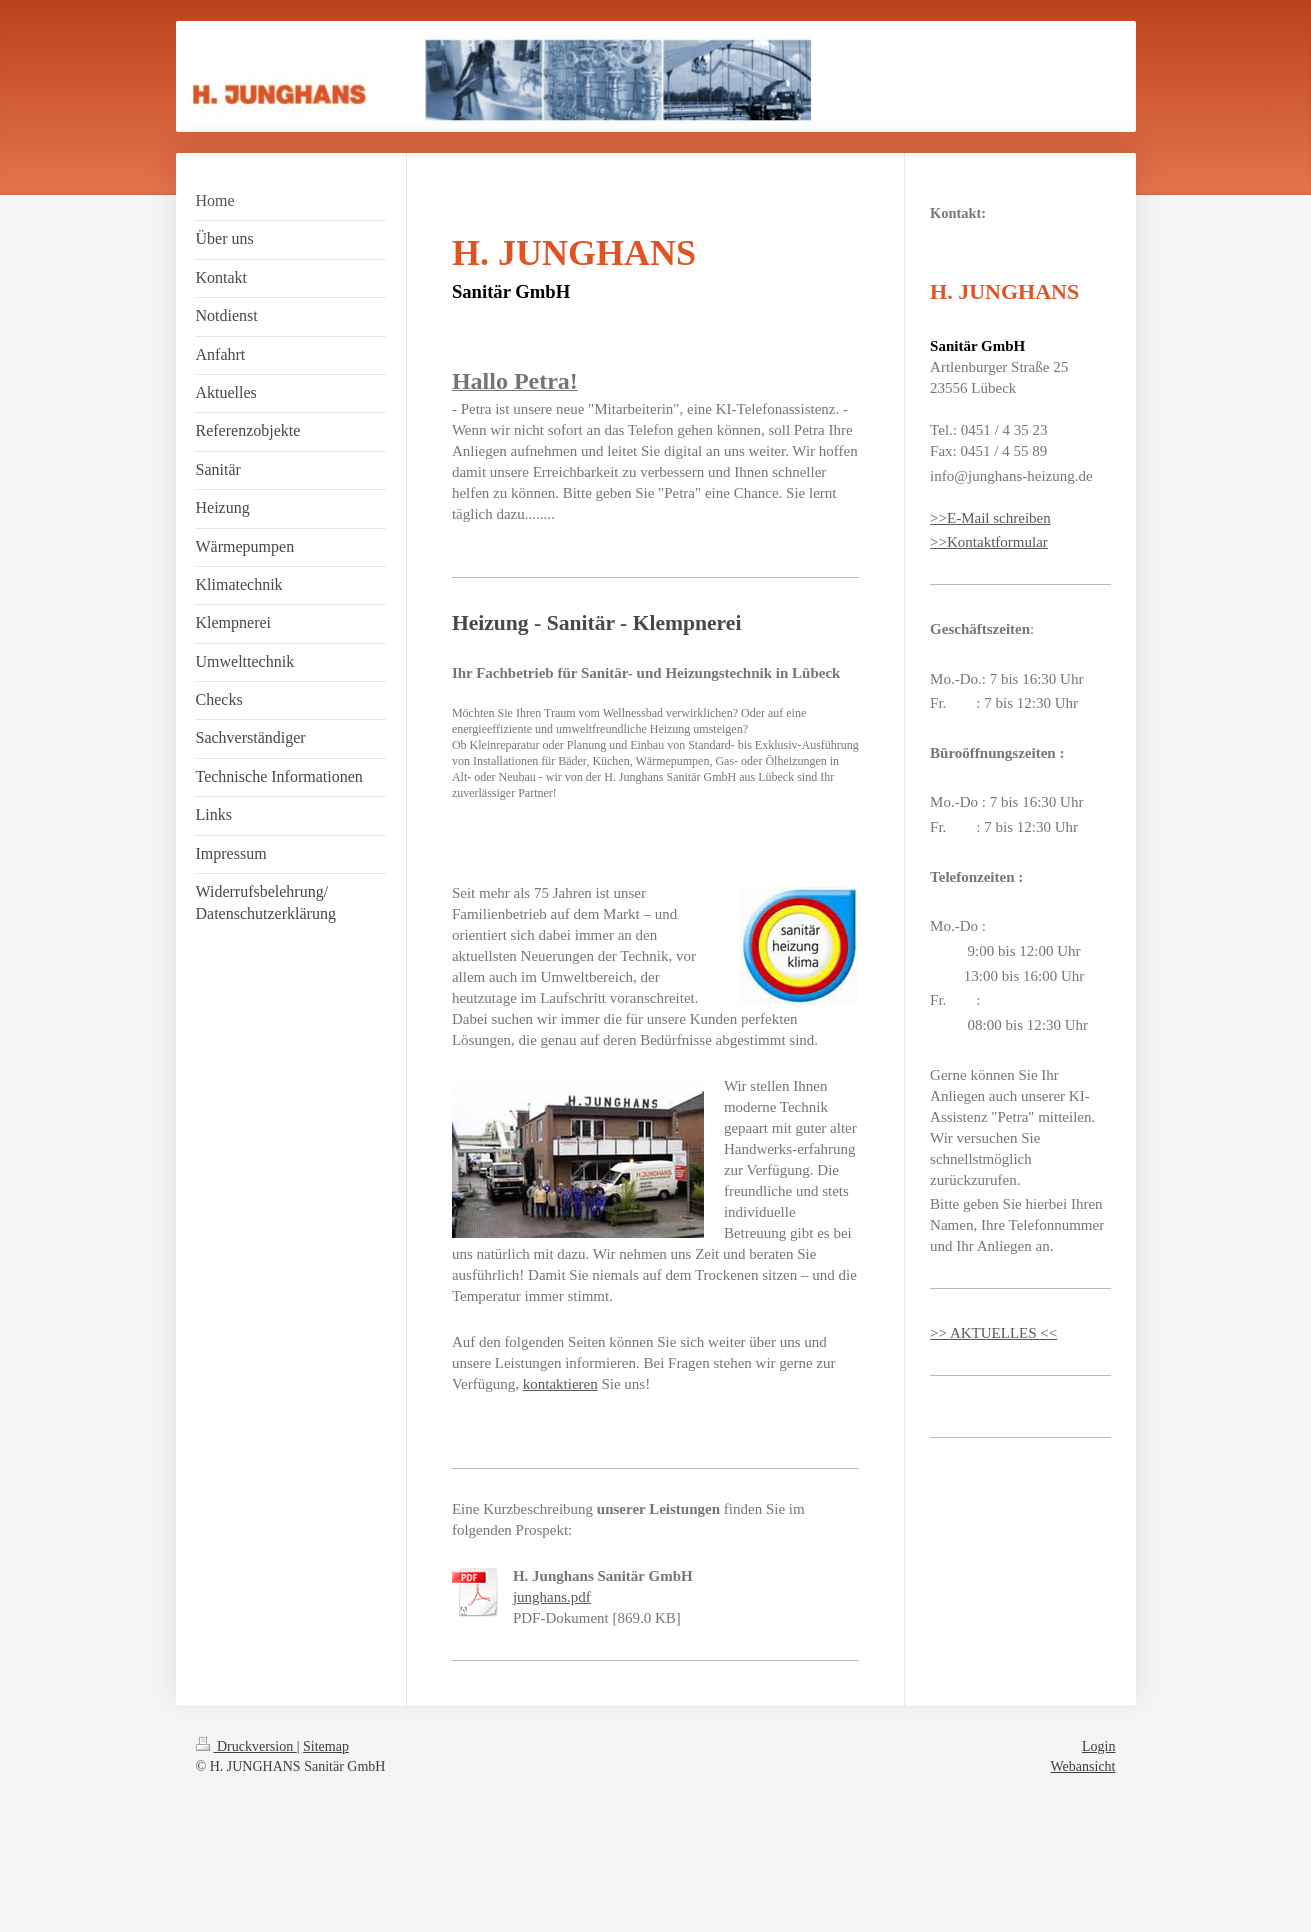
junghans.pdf (552, 1597)
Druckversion (246, 1746)
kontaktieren (560, 1384)
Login (1098, 1746)
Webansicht (1083, 1766)
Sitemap (326, 1746)
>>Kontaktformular (989, 542)
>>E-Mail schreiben (990, 518)
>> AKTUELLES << (993, 1333)
